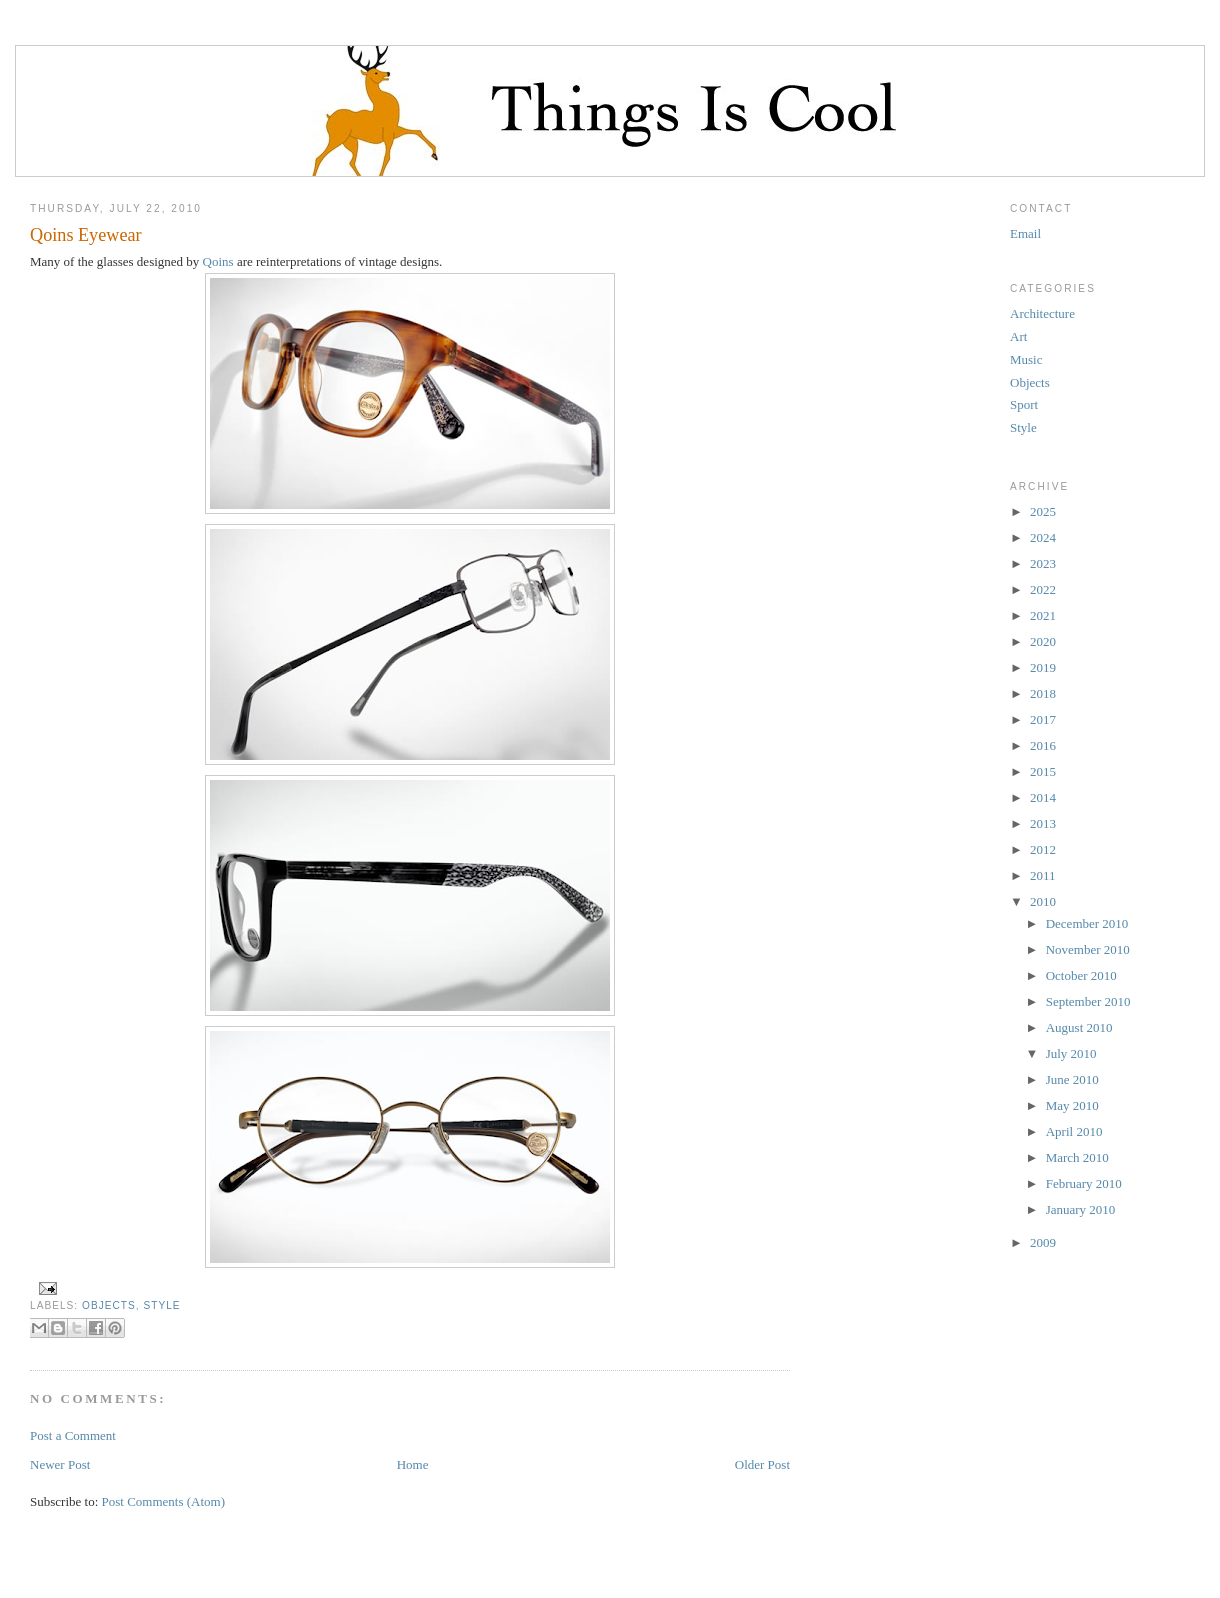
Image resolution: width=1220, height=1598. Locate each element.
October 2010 (1081, 975)
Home (413, 1464)
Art (1018, 336)
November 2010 (1088, 949)
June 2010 (1072, 1079)
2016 (1043, 745)
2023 (1043, 563)
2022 (1043, 589)
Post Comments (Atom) (164, 1501)
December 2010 (1087, 923)
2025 (1043, 511)
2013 (1043, 823)
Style (161, 1305)
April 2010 (1074, 1131)
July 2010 (1071, 1053)
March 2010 (1077, 1157)
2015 (1043, 771)
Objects (109, 1305)
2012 (1043, 849)
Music (1026, 359)
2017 (1043, 719)
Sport (1024, 404)
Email (1025, 233)
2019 (1043, 667)
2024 (1043, 537)
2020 (1043, 641)
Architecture (1042, 313)
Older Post (762, 1464)
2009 (1043, 1242)
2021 (1043, 615)
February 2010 (1084, 1183)
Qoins (218, 261)
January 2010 (1081, 1209)
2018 (1043, 693)
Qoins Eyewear (86, 235)
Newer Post (60, 1464)
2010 (1043, 901)
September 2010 (1088, 1001)
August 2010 (1079, 1027)
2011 (1043, 875)
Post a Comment (73, 1435)
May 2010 (1072, 1105)
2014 (1043, 797)
